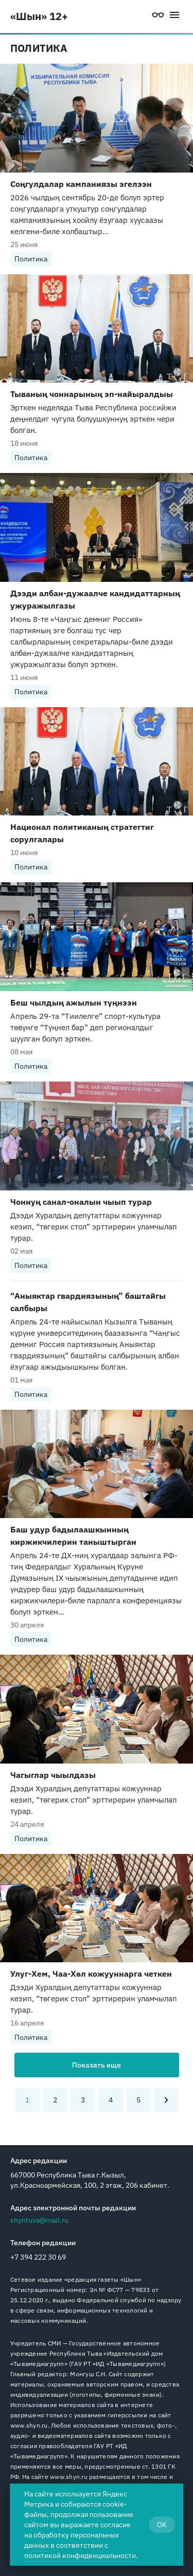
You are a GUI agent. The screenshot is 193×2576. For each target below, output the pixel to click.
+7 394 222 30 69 (38, 2257)
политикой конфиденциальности (80, 2555)
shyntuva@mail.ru (39, 2220)
